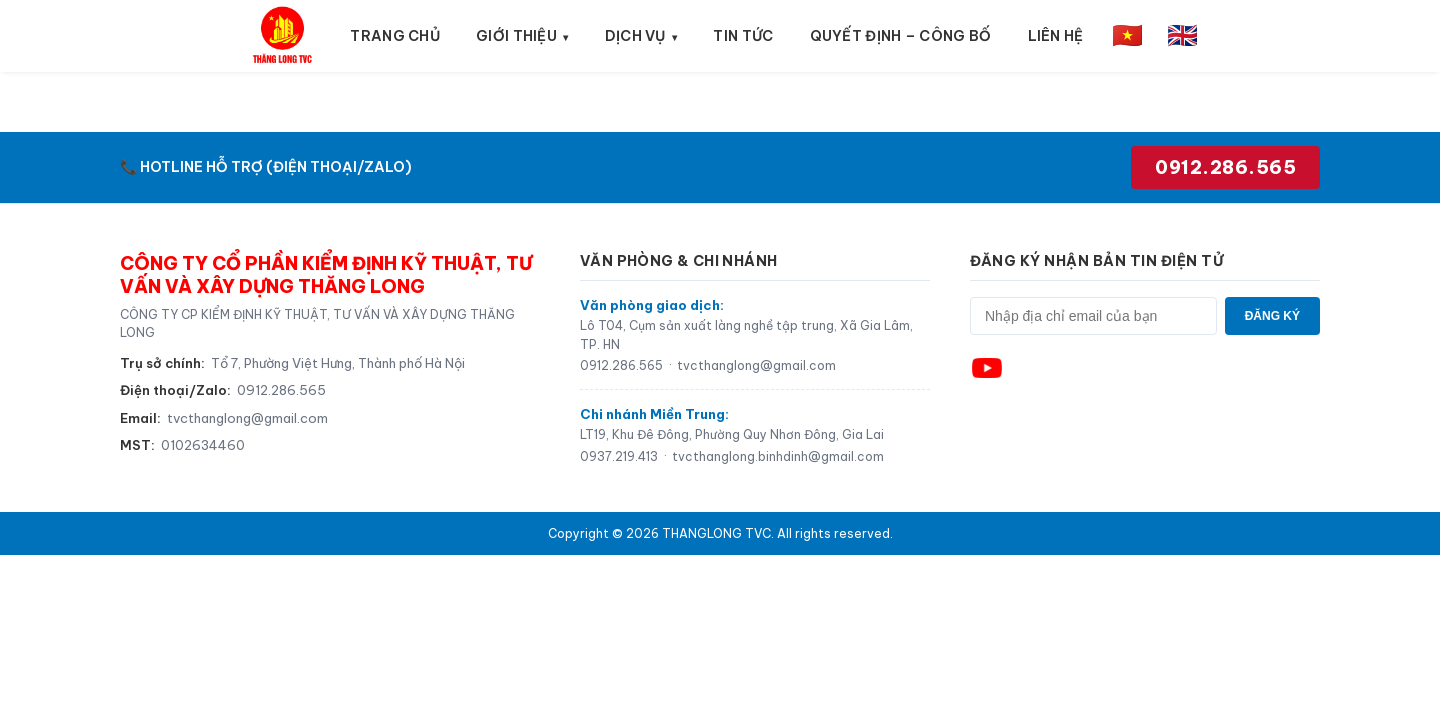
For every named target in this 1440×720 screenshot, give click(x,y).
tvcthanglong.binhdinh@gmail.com (778, 456)
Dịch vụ (635, 36)
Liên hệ (1056, 36)
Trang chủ (395, 36)
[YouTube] (987, 368)
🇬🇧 (1182, 35)
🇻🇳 (1127, 35)
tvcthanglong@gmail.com (247, 418)
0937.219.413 (619, 456)
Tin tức (743, 36)
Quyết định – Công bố (901, 36)
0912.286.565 (1225, 167)
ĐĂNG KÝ (1272, 316)
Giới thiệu (516, 36)
